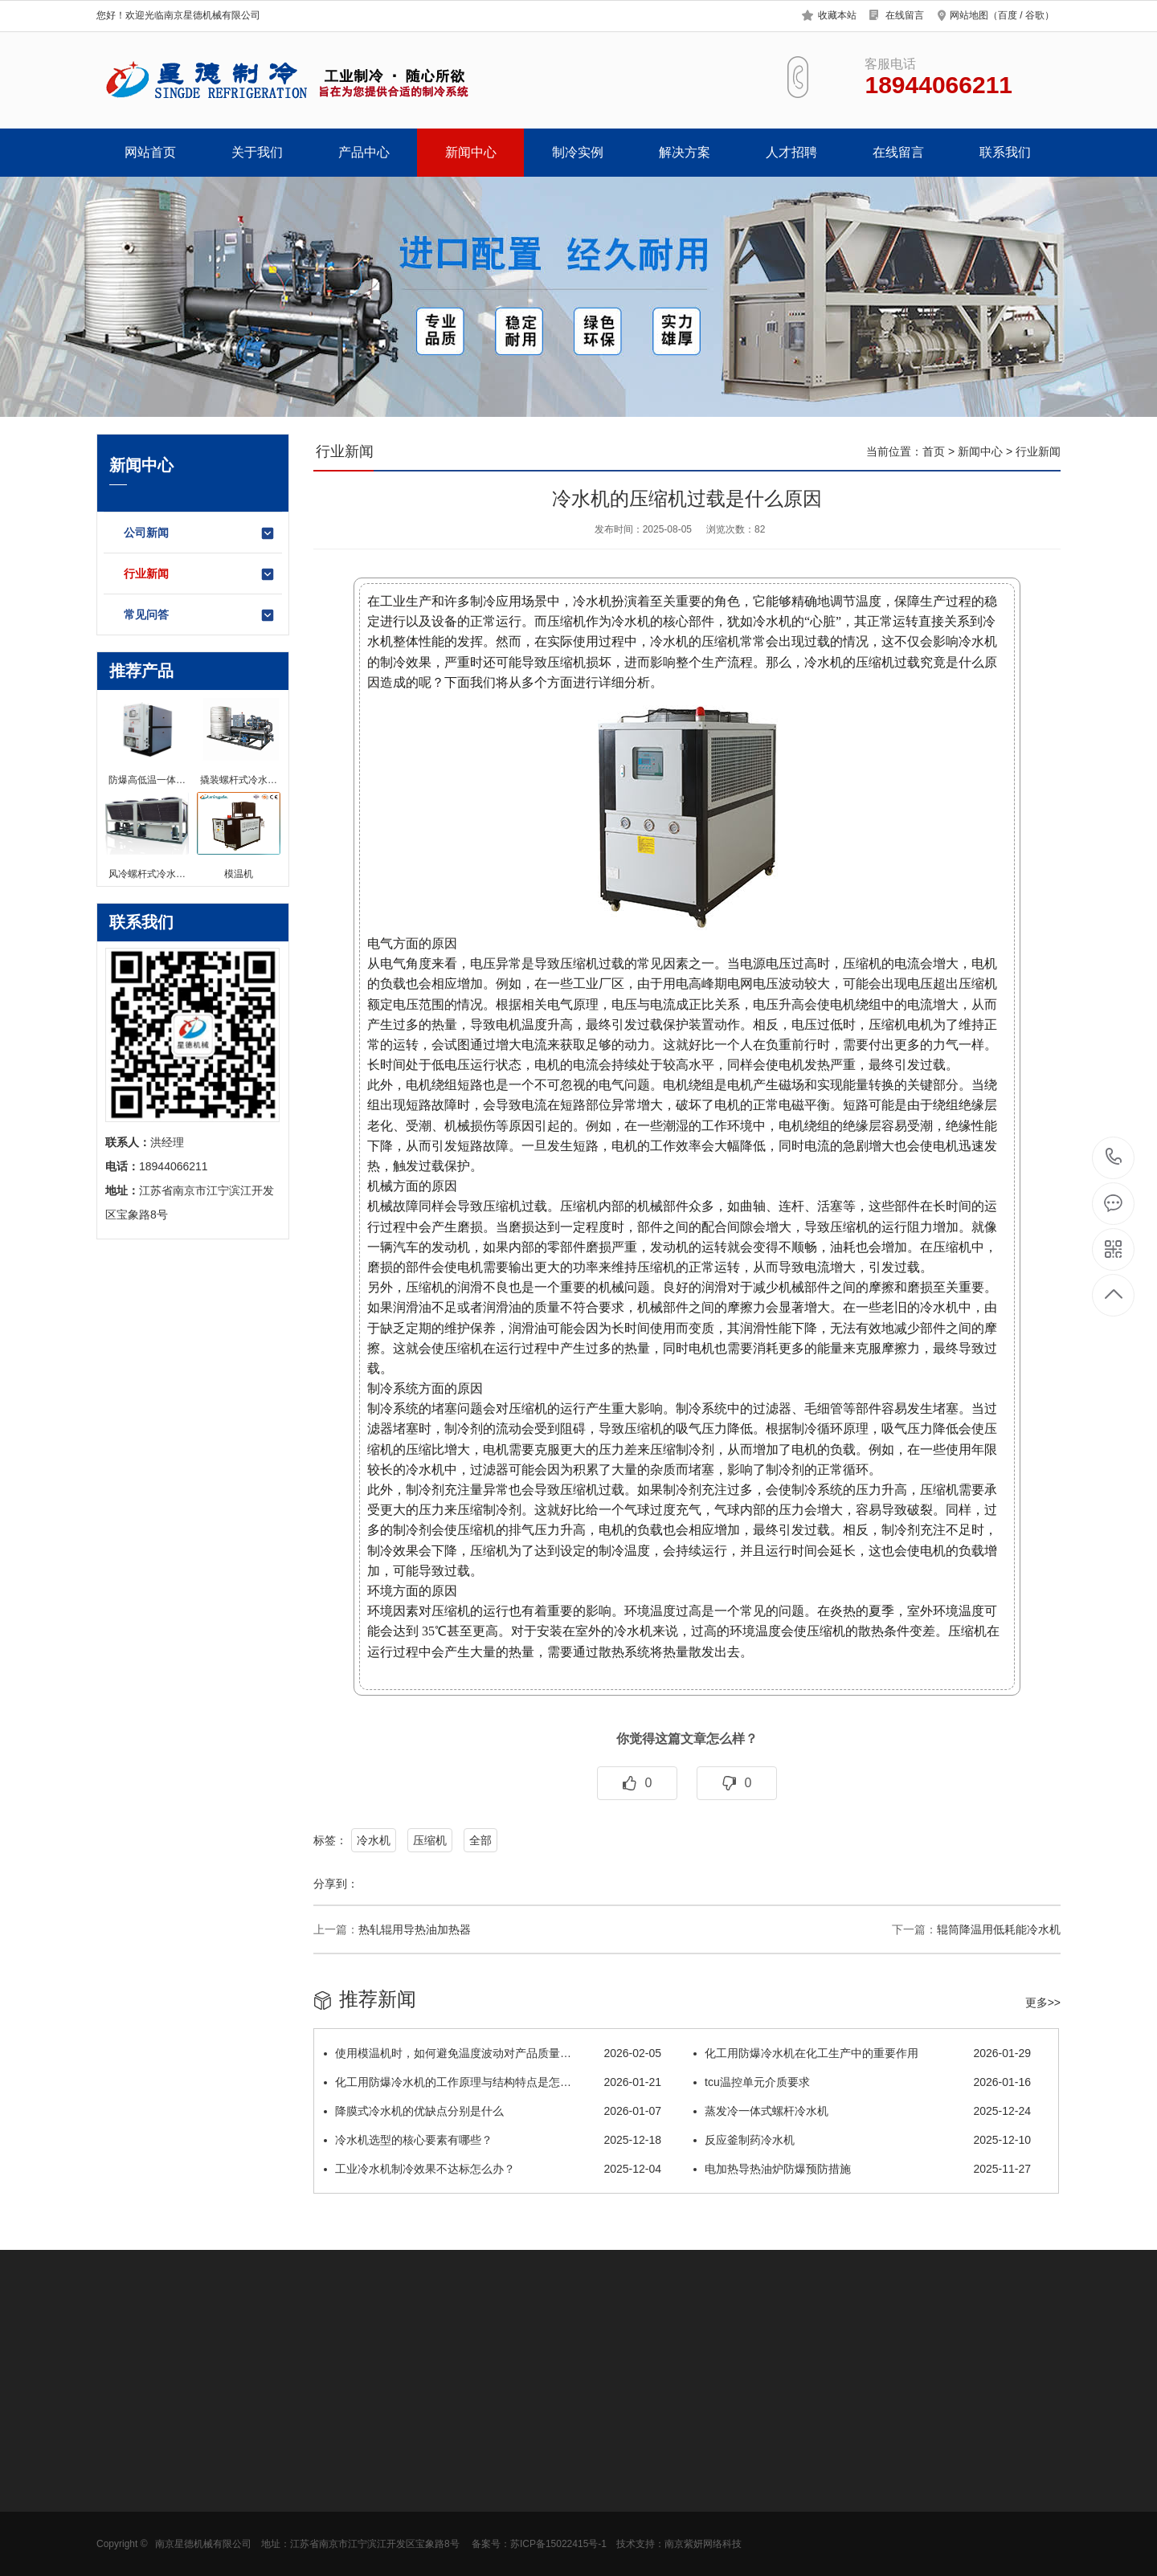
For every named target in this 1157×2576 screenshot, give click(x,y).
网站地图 (969, 15)
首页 (933, 451)
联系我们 (1005, 152)
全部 (480, 1840)
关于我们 (257, 152)
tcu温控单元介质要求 (862, 2082)
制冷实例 (577, 152)
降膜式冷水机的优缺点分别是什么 (492, 2110)
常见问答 (200, 615)
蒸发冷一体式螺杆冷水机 (862, 2110)
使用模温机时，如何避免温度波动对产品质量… (492, 2053)
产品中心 (364, 152)
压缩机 (430, 1840)
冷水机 (373, 1840)
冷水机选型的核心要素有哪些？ (492, 2139)
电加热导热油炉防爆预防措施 (862, 2168)
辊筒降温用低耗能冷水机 (999, 1929)
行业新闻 (200, 574)
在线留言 (904, 15)
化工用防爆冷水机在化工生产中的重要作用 (862, 2053)
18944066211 (1114, 1157)
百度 (1007, 15)
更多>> (1043, 2002)
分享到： (335, 1883)
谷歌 (1035, 15)
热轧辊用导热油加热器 (414, 1929)
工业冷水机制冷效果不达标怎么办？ (492, 2168)
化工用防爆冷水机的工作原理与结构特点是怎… (492, 2082)
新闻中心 (471, 152)
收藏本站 (837, 15)
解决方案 (684, 152)
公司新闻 (200, 533)
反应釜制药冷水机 (862, 2139)
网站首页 (150, 152)
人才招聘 (791, 152)
